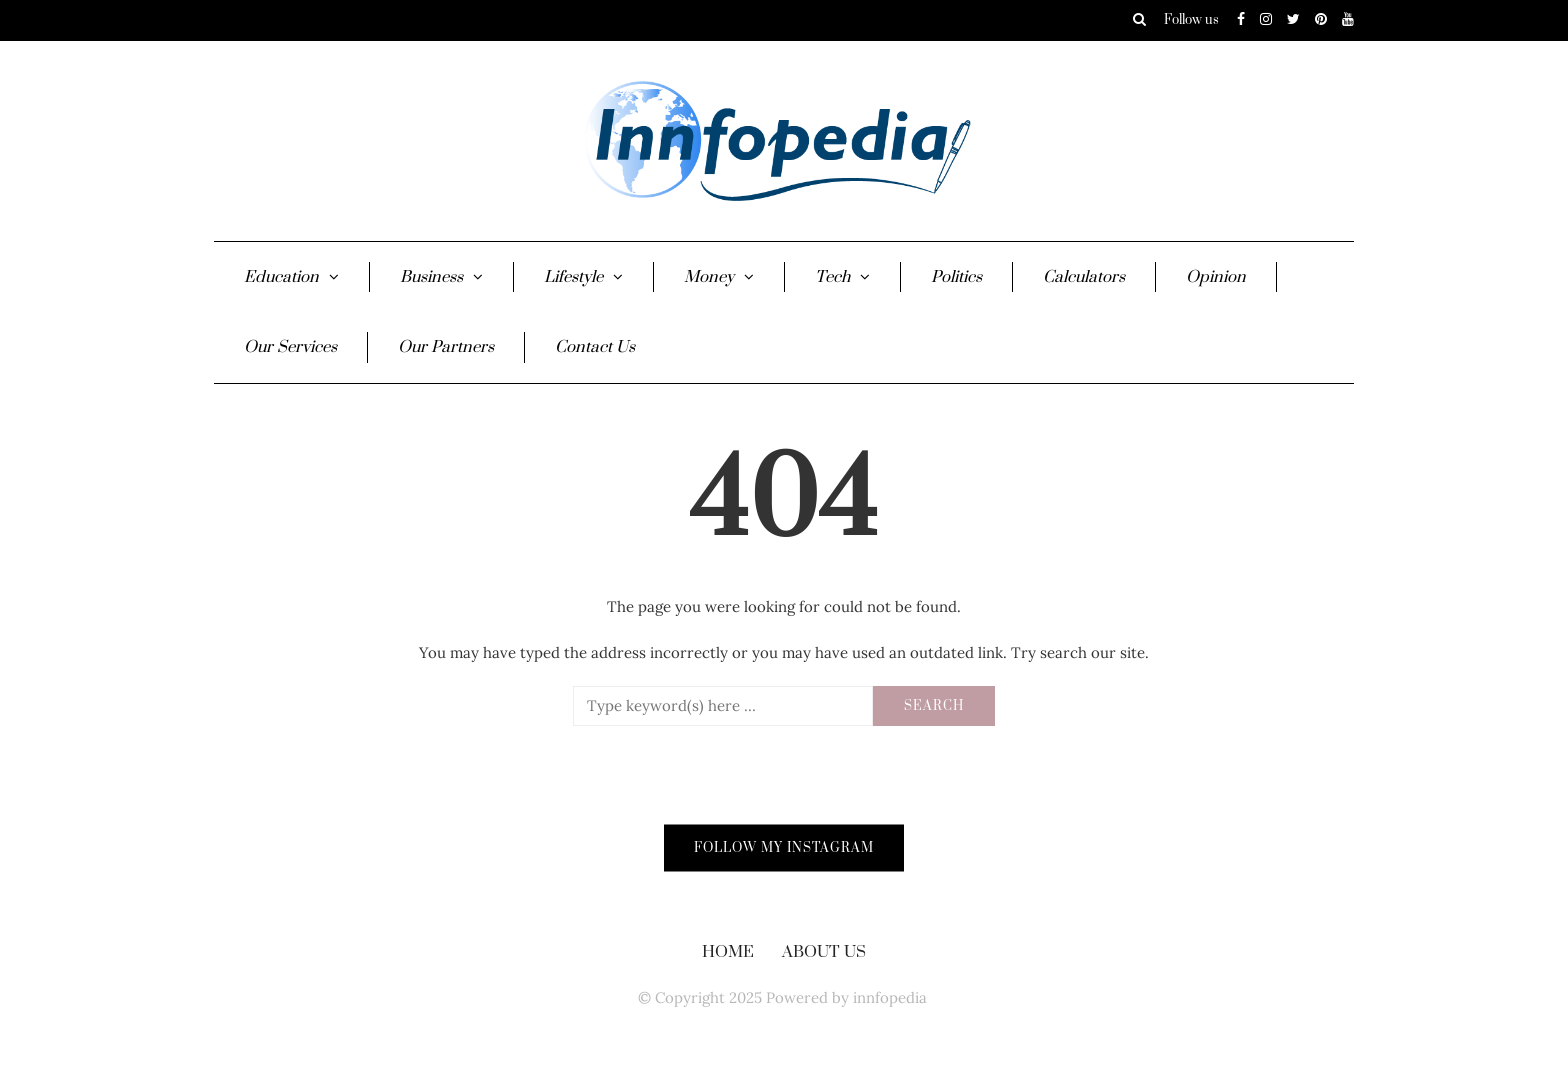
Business (431, 277)
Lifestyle (573, 277)
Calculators (1084, 277)
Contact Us (595, 347)
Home (728, 952)
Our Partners (446, 347)
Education (281, 277)
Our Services (290, 347)
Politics (956, 277)
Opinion (1216, 277)
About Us (824, 952)
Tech (832, 277)
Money (709, 277)
